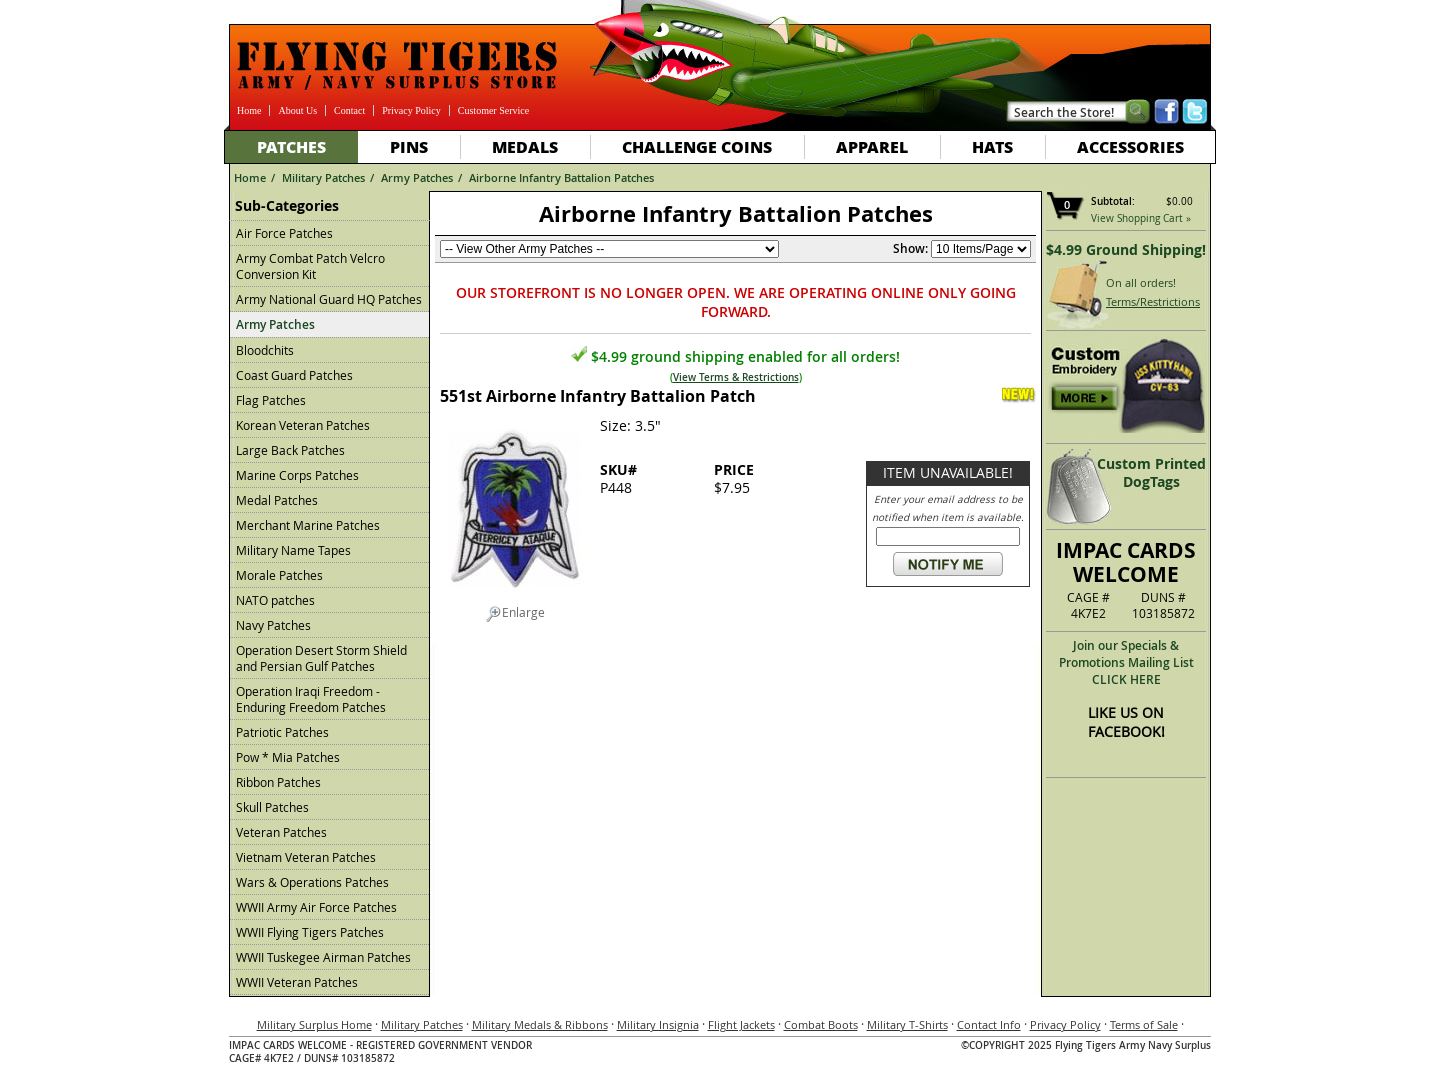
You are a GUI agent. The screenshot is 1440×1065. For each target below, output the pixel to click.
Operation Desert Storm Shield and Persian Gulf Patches (321, 658)
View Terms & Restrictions (736, 377)
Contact (349, 110)
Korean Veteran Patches (303, 425)
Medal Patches (277, 500)
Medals (525, 146)
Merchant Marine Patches (308, 525)
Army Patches (417, 177)
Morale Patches (279, 575)
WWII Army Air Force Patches (316, 907)
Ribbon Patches (278, 782)
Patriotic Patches (282, 732)
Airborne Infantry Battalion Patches (561, 177)
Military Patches (323, 177)
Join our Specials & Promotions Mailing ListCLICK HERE (1126, 662)
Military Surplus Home (314, 1024)
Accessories (1130, 146)
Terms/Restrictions (1153, 301)
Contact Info (989, 1024)
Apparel (872, 146)
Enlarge (515, 613)
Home (249, 110)
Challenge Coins (697, 146)
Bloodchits (265, 350)
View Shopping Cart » (1141, 218)
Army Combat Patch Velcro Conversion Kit (310, 266)
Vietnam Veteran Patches (306, 857)
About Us (297, 110)
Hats (992, 146)
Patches (291, 146)
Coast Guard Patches (294, 375)
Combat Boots (821, 1024)
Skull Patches (272, 807)
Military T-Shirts (907, 1024)
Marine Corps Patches (297, 475)
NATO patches (275, 600)
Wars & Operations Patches (312, 882)
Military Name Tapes (293, 550)
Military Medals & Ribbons (540, 1024)
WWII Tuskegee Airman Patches (323, 957)
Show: (910, 248)
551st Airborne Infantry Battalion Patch (598, 396)
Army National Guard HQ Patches (329, 299)
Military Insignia (658, 1024)
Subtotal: (1113, 201)
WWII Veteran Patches (297, 982)
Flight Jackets (741, 1024)
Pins (409, 146)
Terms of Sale (1144, 1024)
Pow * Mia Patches (288, 757)
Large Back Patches (290, 450)
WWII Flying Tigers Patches (310, 932)
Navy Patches (273, 625)
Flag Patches (271, 400)
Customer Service (493, 110)
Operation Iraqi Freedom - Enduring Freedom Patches (311, 699)
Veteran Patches (281, 832)
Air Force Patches (284, 233)
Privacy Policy (411, 110)
